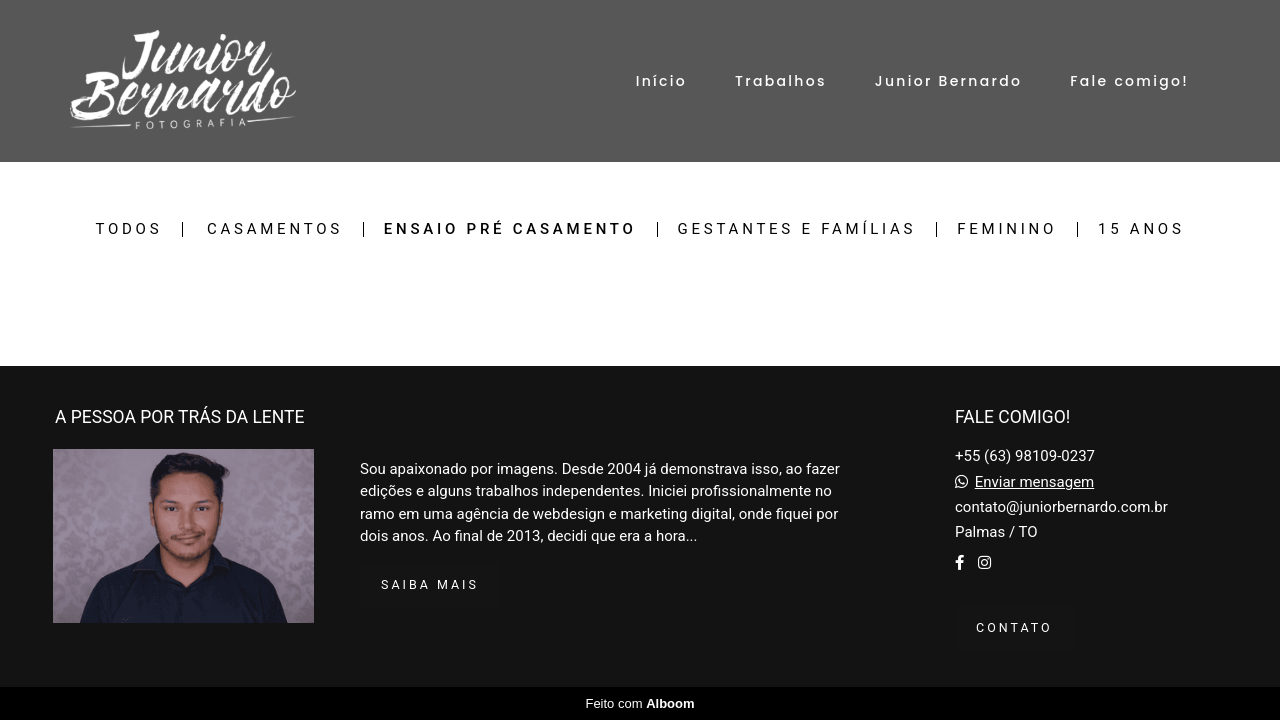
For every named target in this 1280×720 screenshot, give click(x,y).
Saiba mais (430, 584)
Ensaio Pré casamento (510, 229)
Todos (128, 229)
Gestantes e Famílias (797, 229)
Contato (1014, 627)
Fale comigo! (1129, 81)
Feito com (639, 703)
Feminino (1007, 229)
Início (661, 81)
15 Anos (1141, 229)
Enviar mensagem (1035, 482)
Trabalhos (781, 81)
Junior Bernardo (948, 81)
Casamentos (275, 229)
